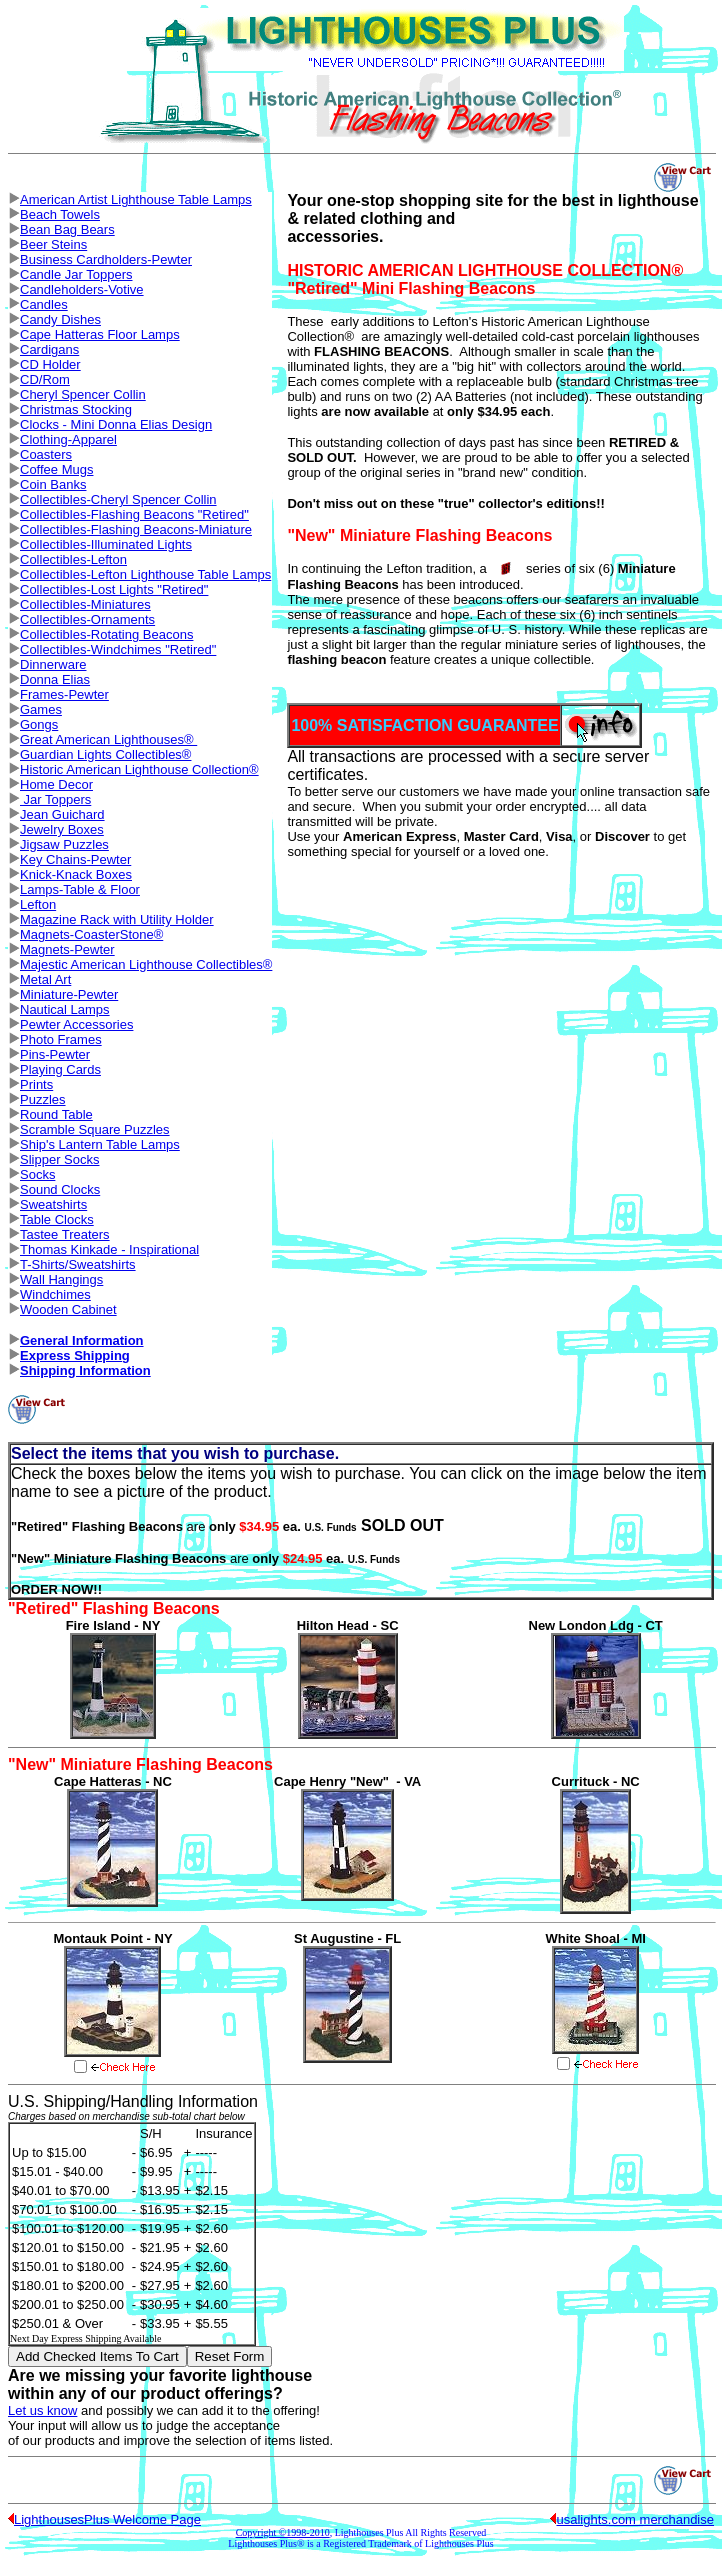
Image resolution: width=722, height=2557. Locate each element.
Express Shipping (75, 1355)
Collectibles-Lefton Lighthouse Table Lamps (145, 574)
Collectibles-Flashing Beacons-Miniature (136, 529)
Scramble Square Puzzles (95, 1129)
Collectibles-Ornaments (87, 619)
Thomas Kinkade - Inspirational (109, 1249)
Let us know (42, 2410)
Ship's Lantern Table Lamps (100, 1144)
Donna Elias (55, 679)
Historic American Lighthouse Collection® (139, 769)
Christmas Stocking (76, 409)
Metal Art (45, 979)
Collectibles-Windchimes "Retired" (118, 649)
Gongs (39, 724)
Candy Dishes (60, 319)
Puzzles (43, 1099)
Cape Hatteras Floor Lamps (100, 334)
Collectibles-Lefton (73, 559)
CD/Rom (45, 379)
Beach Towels (60, 214)
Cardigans (49, 349)
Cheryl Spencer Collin (83, 394)
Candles (44, 304)
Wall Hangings (61, 1279)
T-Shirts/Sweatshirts (78, 1264)
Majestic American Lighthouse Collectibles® (146, 964)
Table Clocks (57, 1219)
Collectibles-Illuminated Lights (106, 544)
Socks (37, 1174)
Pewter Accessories (76, 1024)
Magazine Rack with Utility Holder (117, 919)
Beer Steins (53, 244)
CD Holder (50, 364)
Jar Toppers (55, 799)
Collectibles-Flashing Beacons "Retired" (134, 514)
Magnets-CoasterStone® (91, 934)
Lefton (38, 904)
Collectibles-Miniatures (85, 604)
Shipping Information (85, 1370)
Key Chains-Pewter (75, 859)
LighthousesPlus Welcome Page (107, 2519)
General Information (82, 1340)
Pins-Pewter (55, 1054)
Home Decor (56, 784)
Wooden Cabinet (68, 1309)
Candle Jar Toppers (76, 274)
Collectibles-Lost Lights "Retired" (114, 589)
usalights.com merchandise (635, 2519)
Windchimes (55, 1294)
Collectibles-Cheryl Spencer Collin (118, 499)
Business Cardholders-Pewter (106, 259)
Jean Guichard (62, 814)
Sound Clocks (60, 1189)
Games (41, 709)
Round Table (56, 1114)
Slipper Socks (59, 1159)
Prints (36, 1084)
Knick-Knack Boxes (76, 874)
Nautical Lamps (65, 1009)
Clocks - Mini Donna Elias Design (116, 424)
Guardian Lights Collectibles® (105, 754)
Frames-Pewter (64, 694)
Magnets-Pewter (67, 949)
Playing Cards (60, 1069)
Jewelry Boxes (62, 829)
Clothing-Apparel (68, 439)
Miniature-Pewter (69, 994)
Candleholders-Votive (82, 289)
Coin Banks (53, 484)
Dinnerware (53, 664)
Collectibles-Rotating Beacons (106, 634)
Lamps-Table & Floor (80, 889)
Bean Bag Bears (67, 229)
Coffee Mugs (56, 469)
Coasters (46, 454)
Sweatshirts (53, 1204)
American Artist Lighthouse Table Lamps (136, 199)
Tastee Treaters (65, 1234)
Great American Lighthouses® (108, 739)
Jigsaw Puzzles (64, 844)
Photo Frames (61, 1039)
